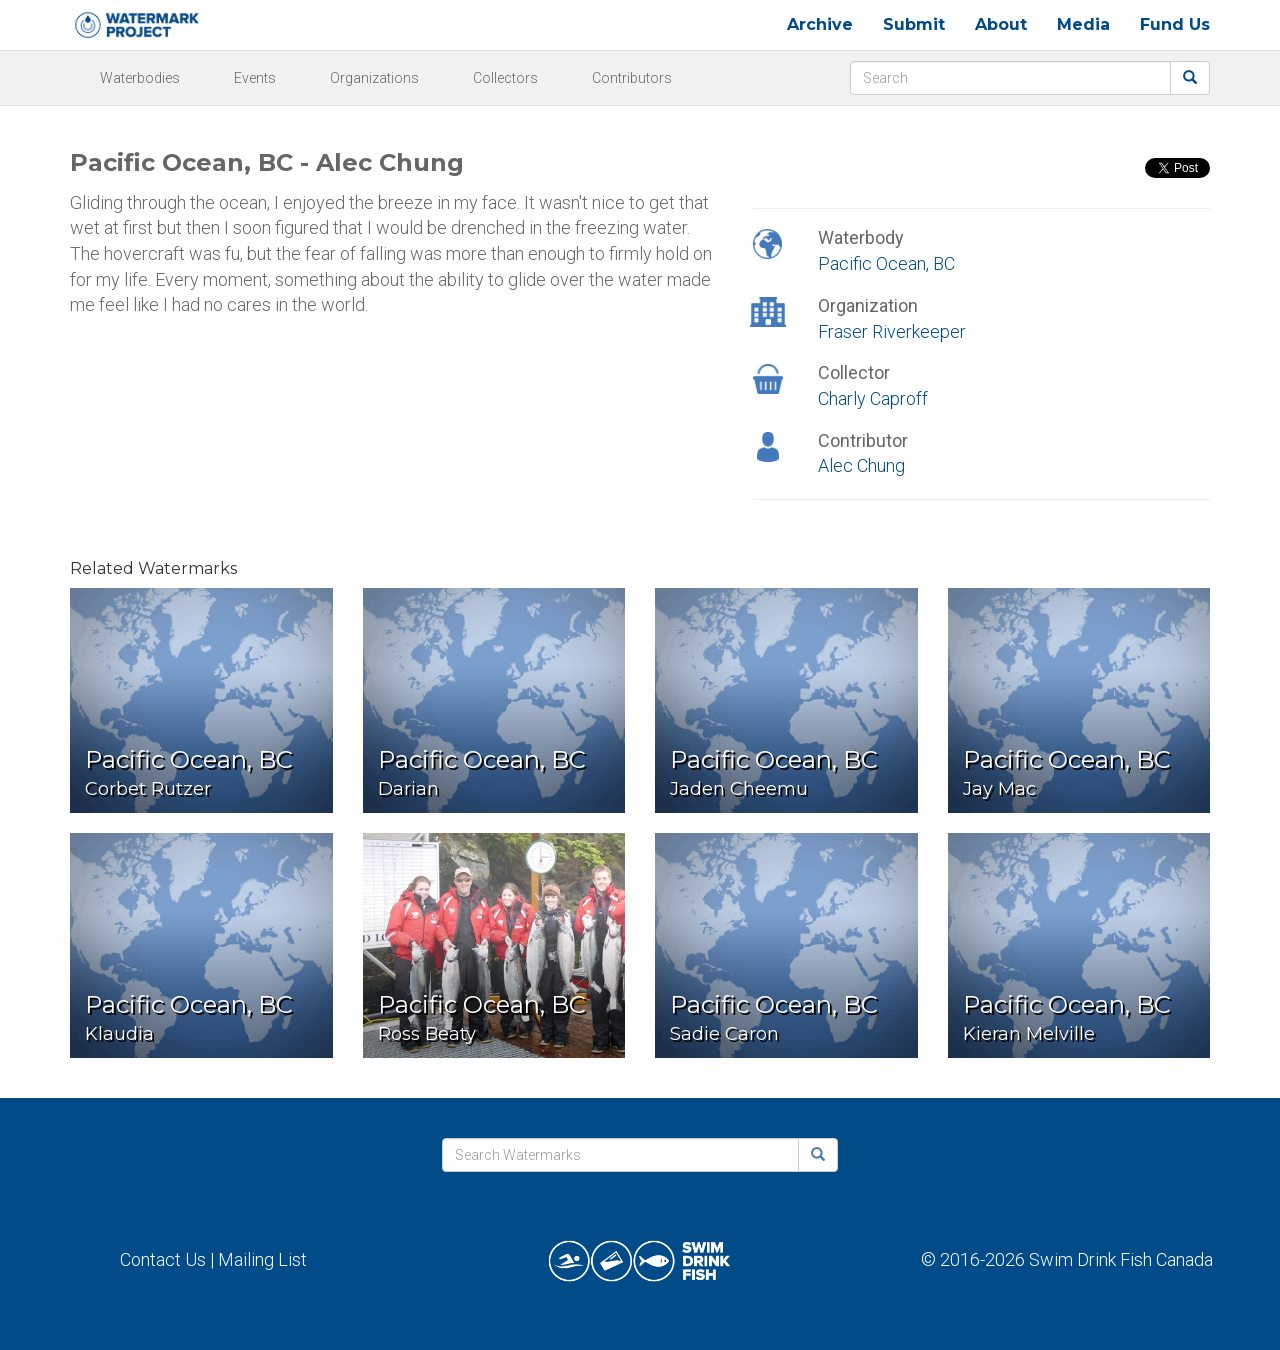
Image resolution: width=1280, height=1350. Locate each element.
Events (255, 78)
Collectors (505, 78)
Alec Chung (861, 465)
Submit (914, 24)
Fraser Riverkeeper (892, 331)
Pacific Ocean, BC (886, 263)
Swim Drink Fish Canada (1121, 1259)
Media (1083, 24)
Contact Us (163, 1259)
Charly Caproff (873, 398)
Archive (820, 24)
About (1001, 24)
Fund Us (1175, 24)
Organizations (374, 78)
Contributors (632, 78)
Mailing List (262, 1259)
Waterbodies (140, 78)
